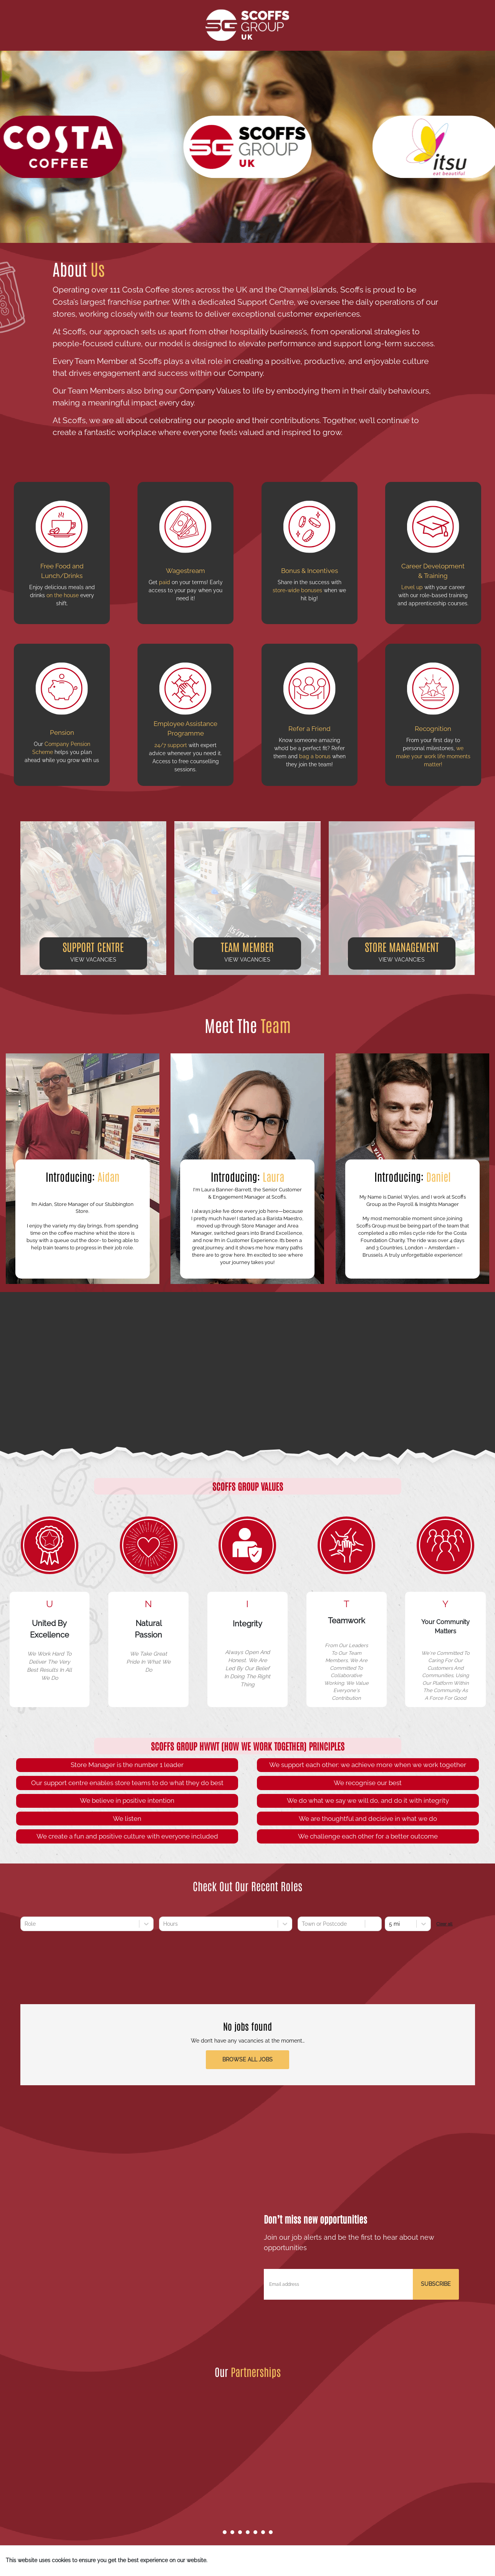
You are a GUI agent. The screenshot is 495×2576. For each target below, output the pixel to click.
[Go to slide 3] (240, 2532)
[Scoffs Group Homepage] (247, 25)
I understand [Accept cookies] (461, 2561)
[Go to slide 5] (255, 2532)
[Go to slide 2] (232, 2532)
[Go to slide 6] (263, 2532)
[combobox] (25, 1924)
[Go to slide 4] (248, 2532)
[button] (93, 898)
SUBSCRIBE (436, 2284)
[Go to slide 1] (225, 2532)
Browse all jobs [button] (247, 2059)
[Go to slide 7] (271, 2532)
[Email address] (338, 2284)
